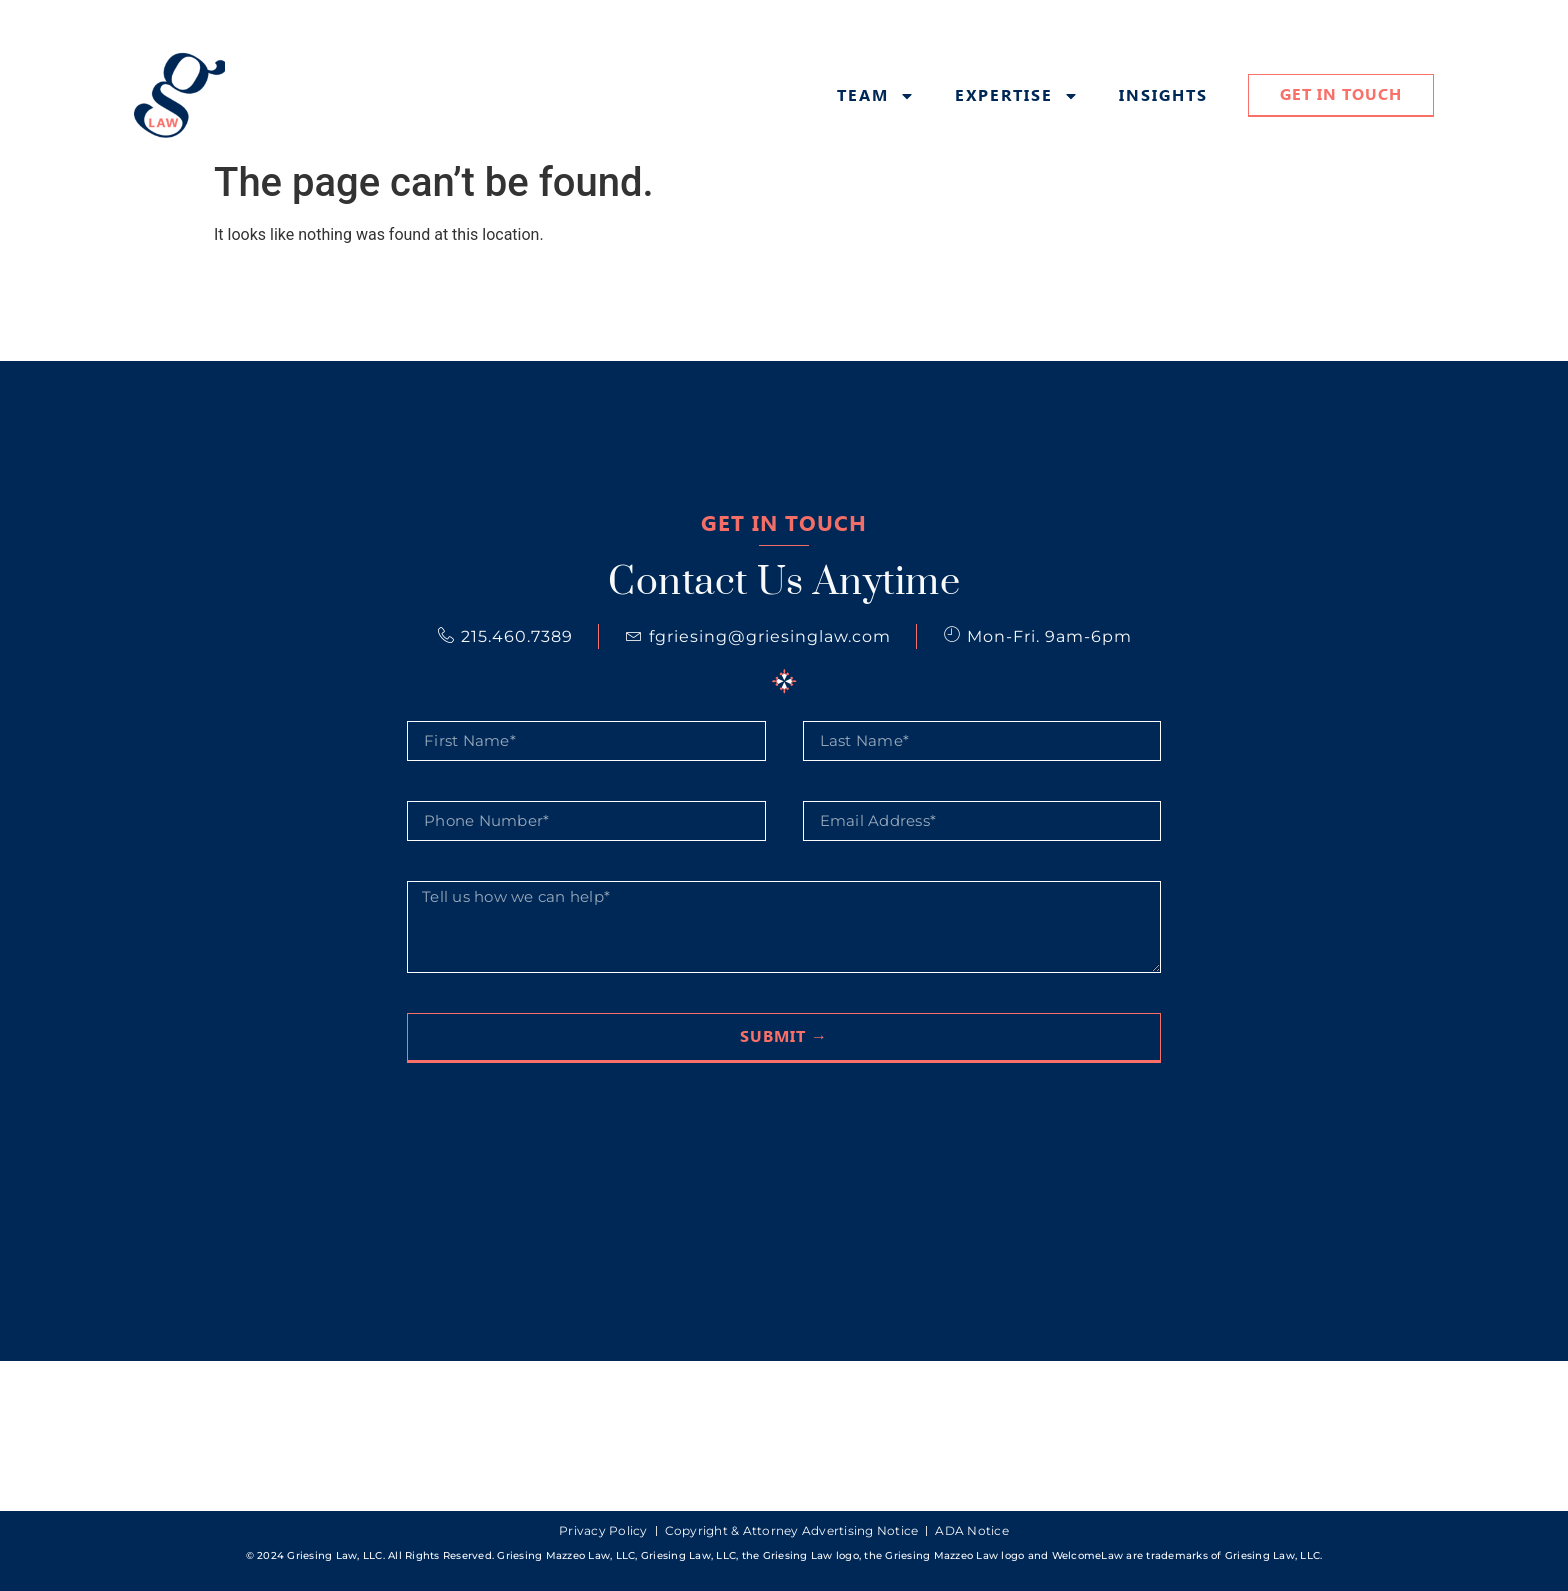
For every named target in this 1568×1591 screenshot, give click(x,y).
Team (876, 96)
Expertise (1017, 96)
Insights (1163, 96)
